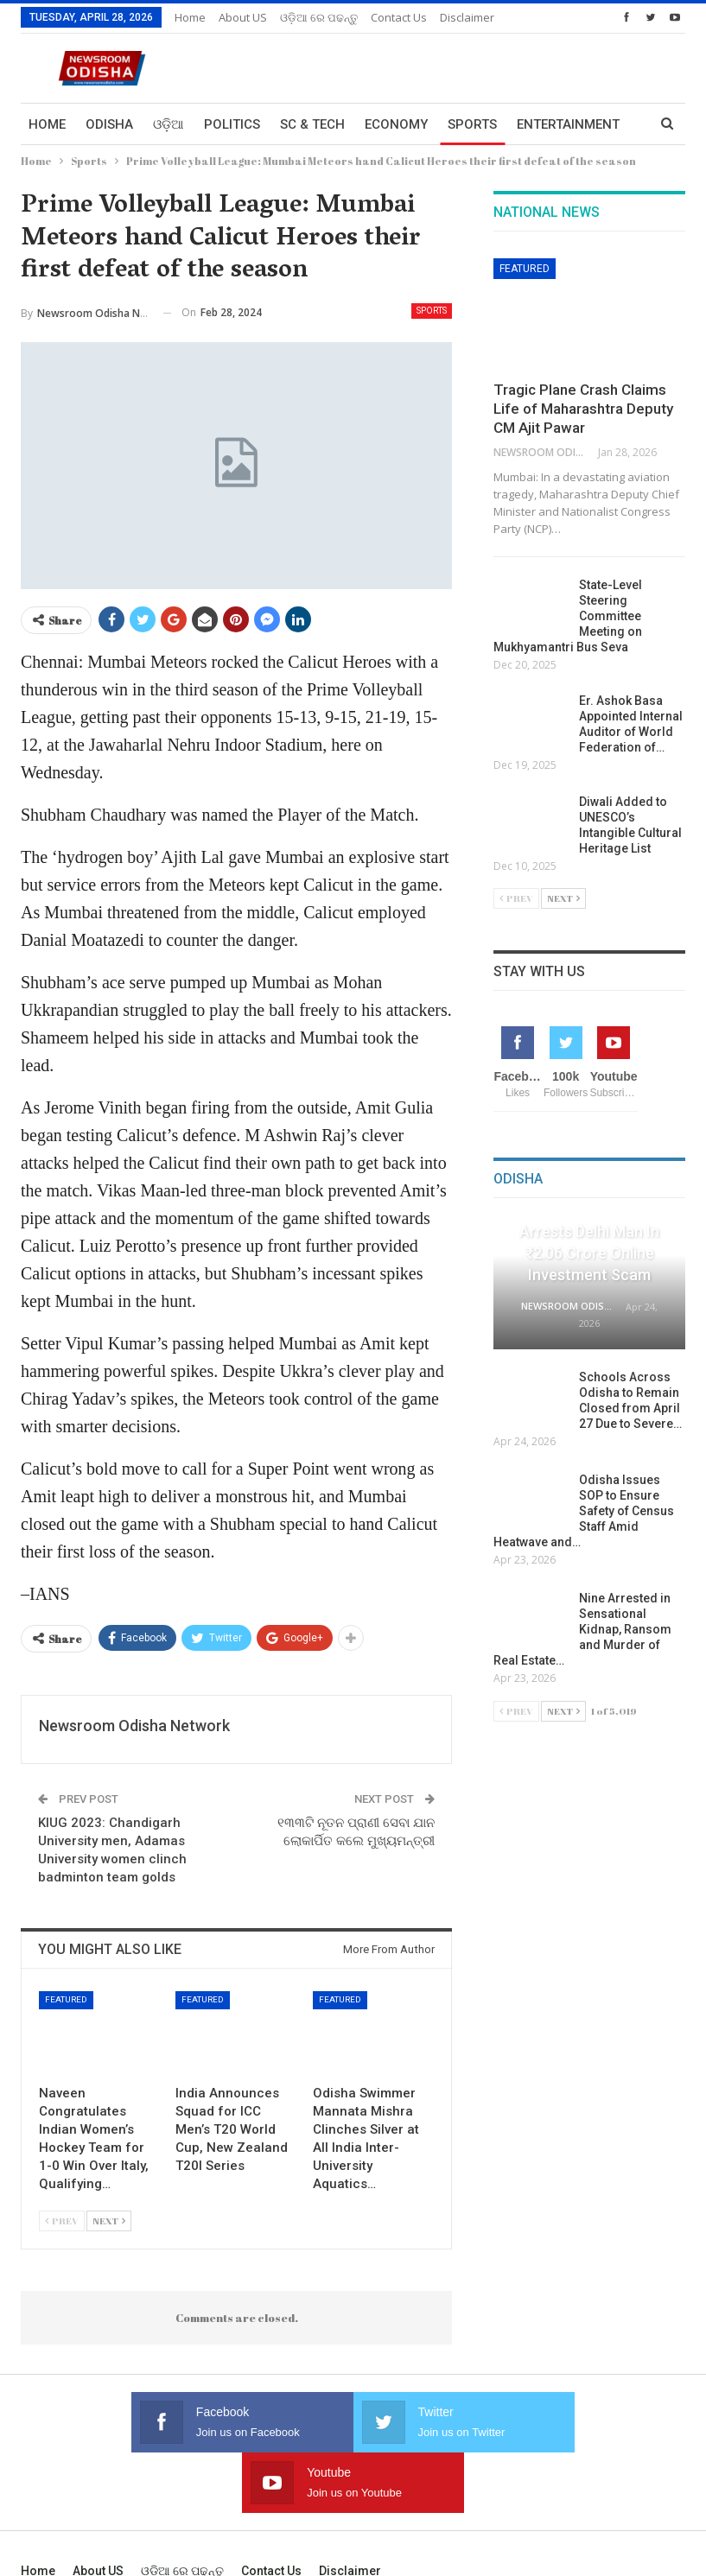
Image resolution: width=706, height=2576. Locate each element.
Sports (472, 124)
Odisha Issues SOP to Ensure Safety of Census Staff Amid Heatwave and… (583, 1511)
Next (108, 2220)
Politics (232, 124)
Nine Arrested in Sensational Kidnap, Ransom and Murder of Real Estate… (582, 1629)
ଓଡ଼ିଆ (168, 124)
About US (243, 17)
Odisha (109, 124)
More (458, 17)
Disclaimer (350, 2510)
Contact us (399, 17)
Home (190, 17)
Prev (62, 2220)
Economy (396, 124)
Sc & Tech (312, 124)
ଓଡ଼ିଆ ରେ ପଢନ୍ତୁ (319, 17)
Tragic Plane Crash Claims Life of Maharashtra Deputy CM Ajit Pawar (583, 408)
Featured (66, 1999)
